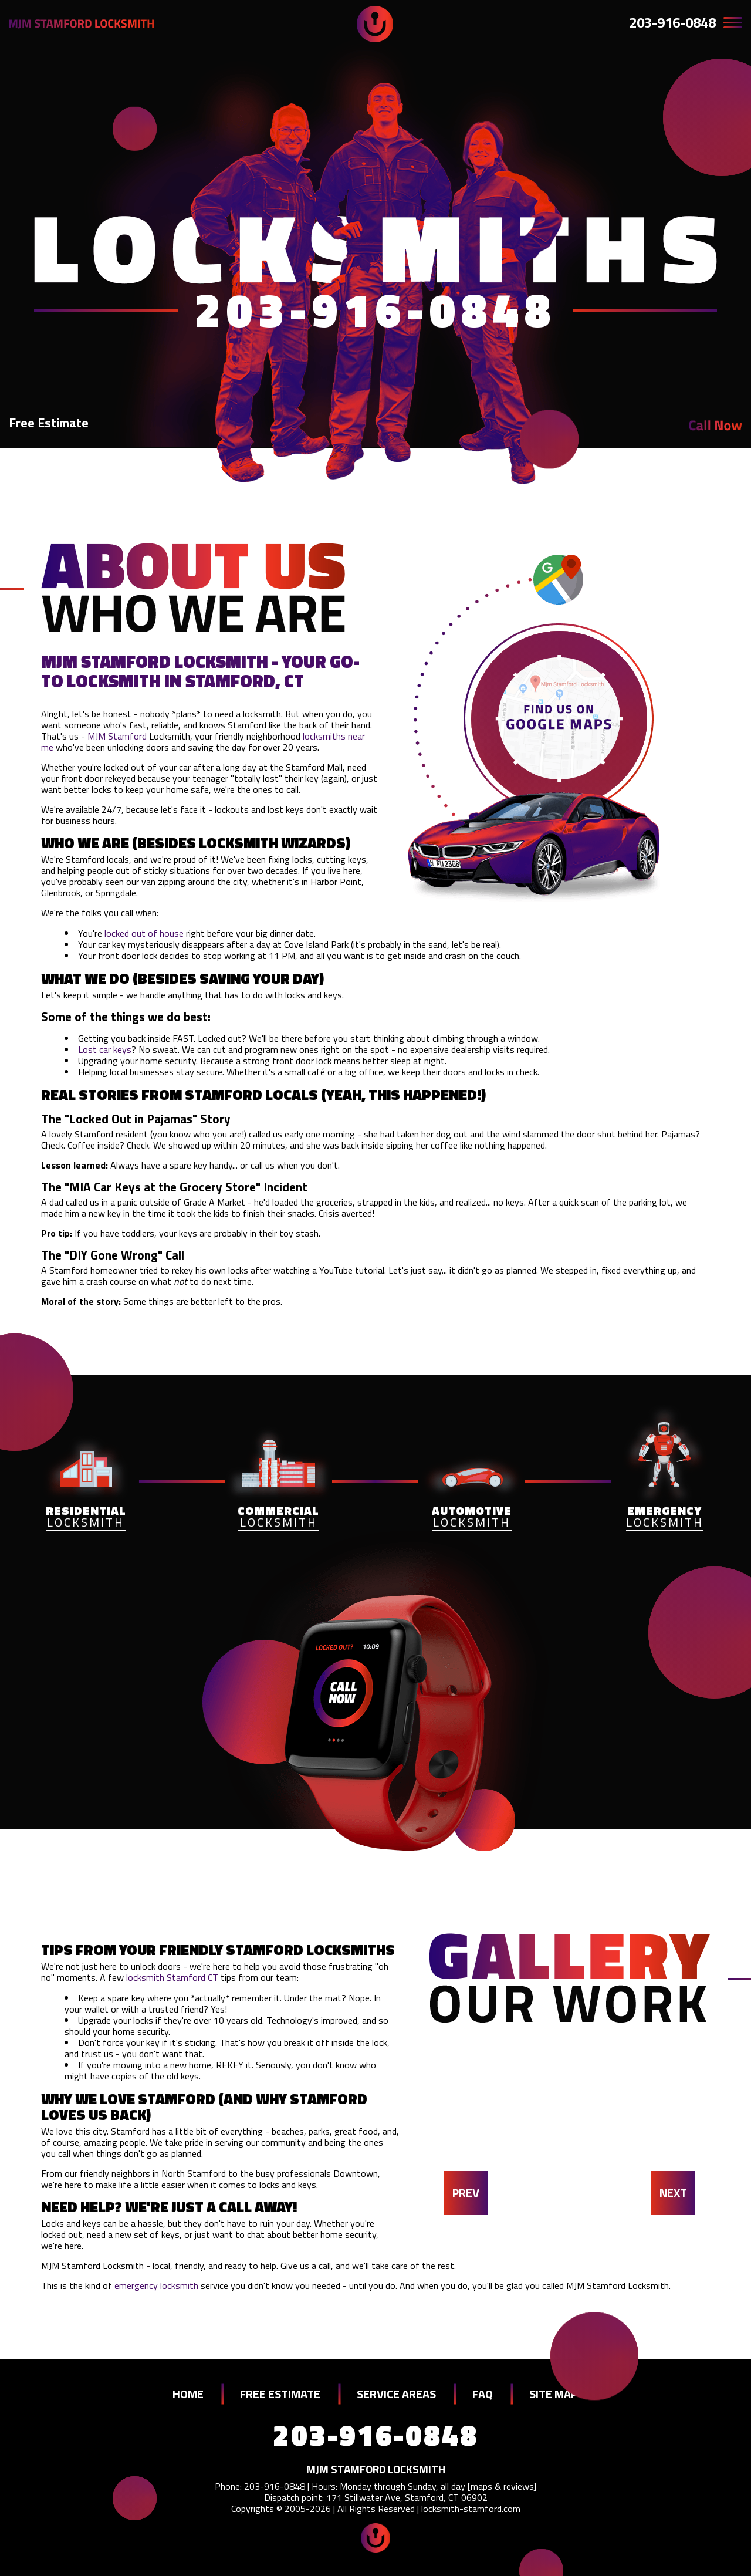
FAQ (482, 2393)
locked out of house (144, 933)
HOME (188, 2393)
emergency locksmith (156, 2285)
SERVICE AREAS (396, 2393)
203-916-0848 (672, 22)
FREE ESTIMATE (280, 2393)
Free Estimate (49, 423)
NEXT (673, 2192)
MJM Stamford (117, 736)
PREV (465, 2192)
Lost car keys (104, 1049)
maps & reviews (502, 2486)
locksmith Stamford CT (172, 1977)
